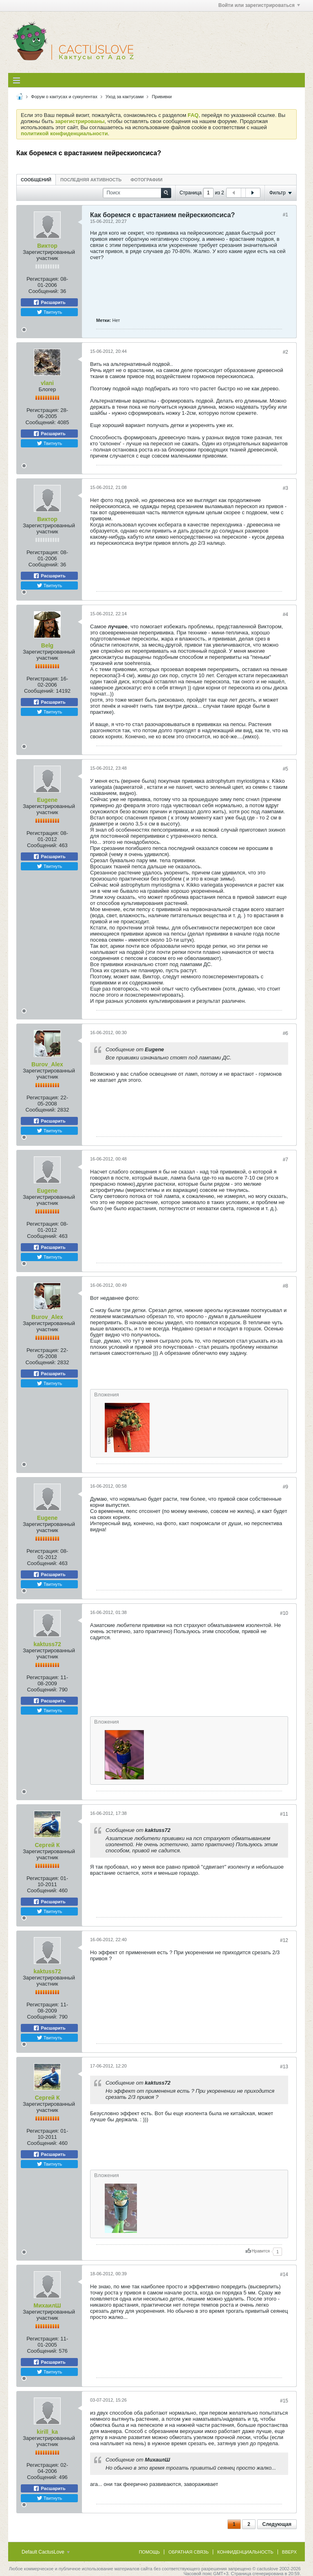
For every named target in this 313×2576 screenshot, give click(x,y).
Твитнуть (49, 312)
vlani (47, 383)
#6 (285, 1033)
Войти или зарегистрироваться (259, 5)
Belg (47, 645)
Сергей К (47, 1845)
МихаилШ (47, 2305)
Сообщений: (44, 291)
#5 (285, 769)
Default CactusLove (46, 2552)
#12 (284, 1940)
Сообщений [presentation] (36, 179)
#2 (285, 352)
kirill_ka (47, 2431)
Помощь (149, 2552)
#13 (284, 2067)
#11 (284, 1814)
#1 (285, 215)
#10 (284, 1613)
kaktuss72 (47, 1644)
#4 (285, 614)
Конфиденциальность (245, 2552)
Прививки (162, 96)
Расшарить (49, 302)
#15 (284, 2401)
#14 (284, 2274)
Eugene (47, 800)
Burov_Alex (47, 1064)
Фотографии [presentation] (146, 179)
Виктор (47, 245)
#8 (285, 1286)
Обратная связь (188, 2552)
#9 (285, 1487)
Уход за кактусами (124, 96)
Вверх (289, 2552)
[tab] (36, 179)
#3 (285, 488)
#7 (285, 1160)
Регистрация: (42, 279)
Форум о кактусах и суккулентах (64, 96)
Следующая (276, 2524)
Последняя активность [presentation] (90, 179)
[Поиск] (137, 193)
